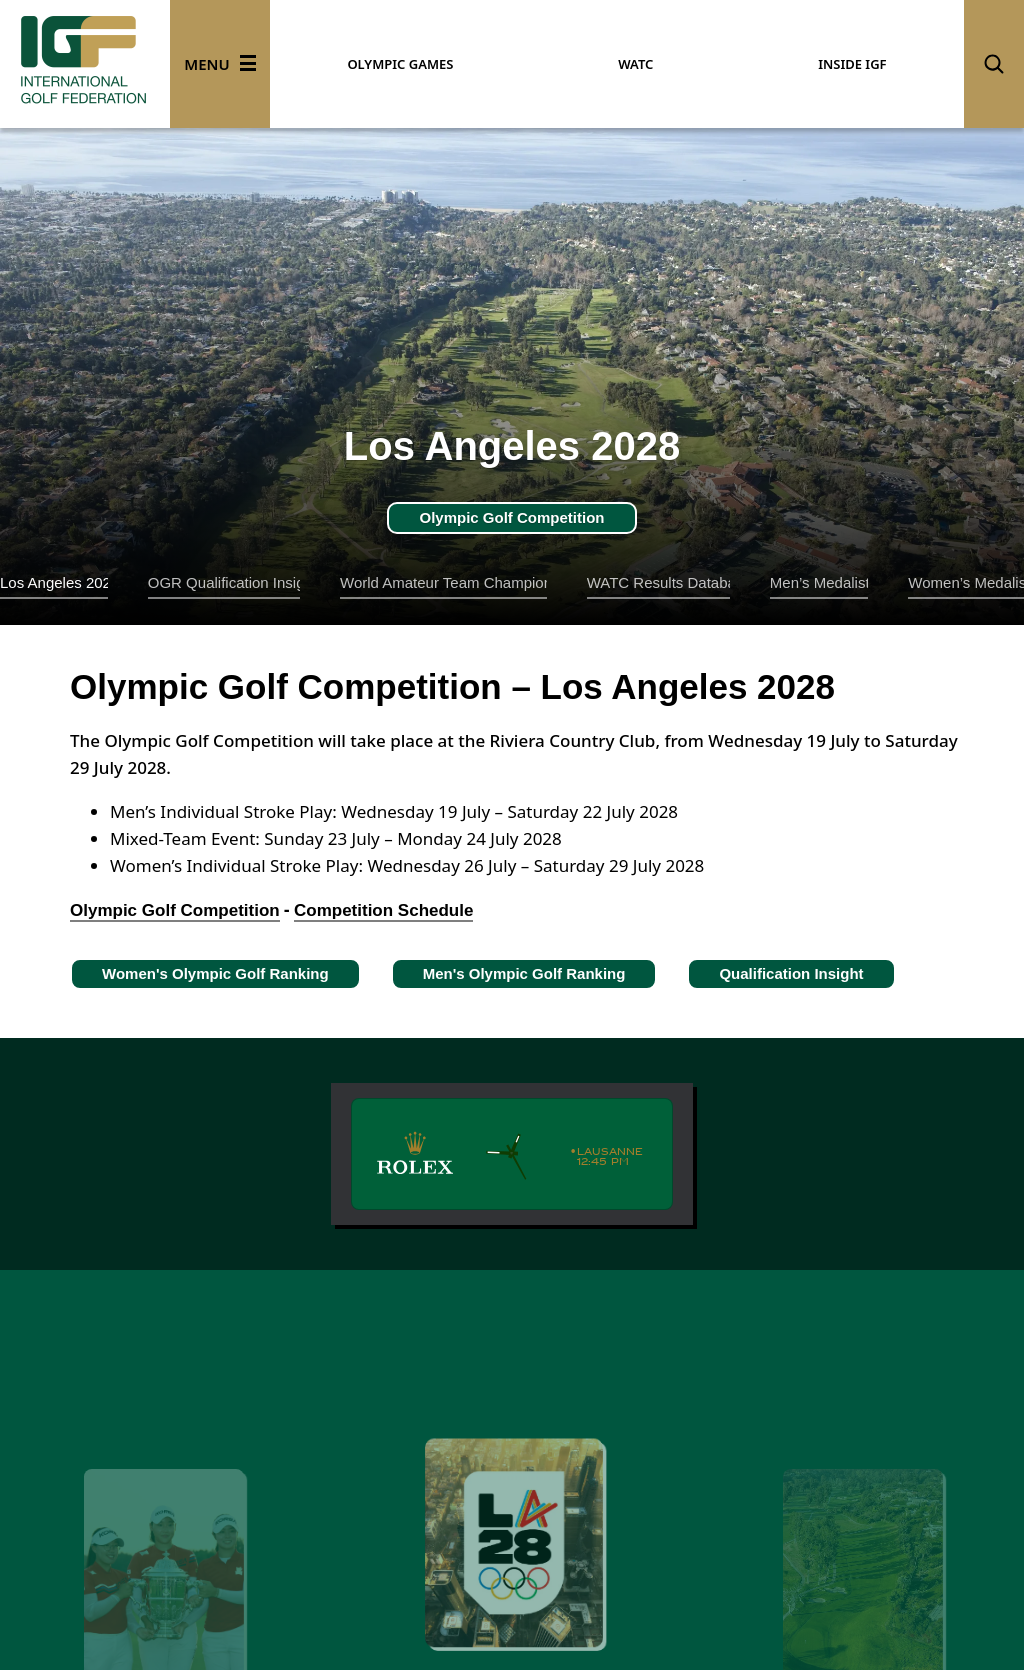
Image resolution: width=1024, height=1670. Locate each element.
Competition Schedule (383, 910)
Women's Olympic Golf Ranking (215, 973)
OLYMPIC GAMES (400, 64)
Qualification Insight (791, 973)
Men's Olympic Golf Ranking (524, 973)
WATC (635, 64)
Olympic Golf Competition (511, 517)
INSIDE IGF (852, 64)
